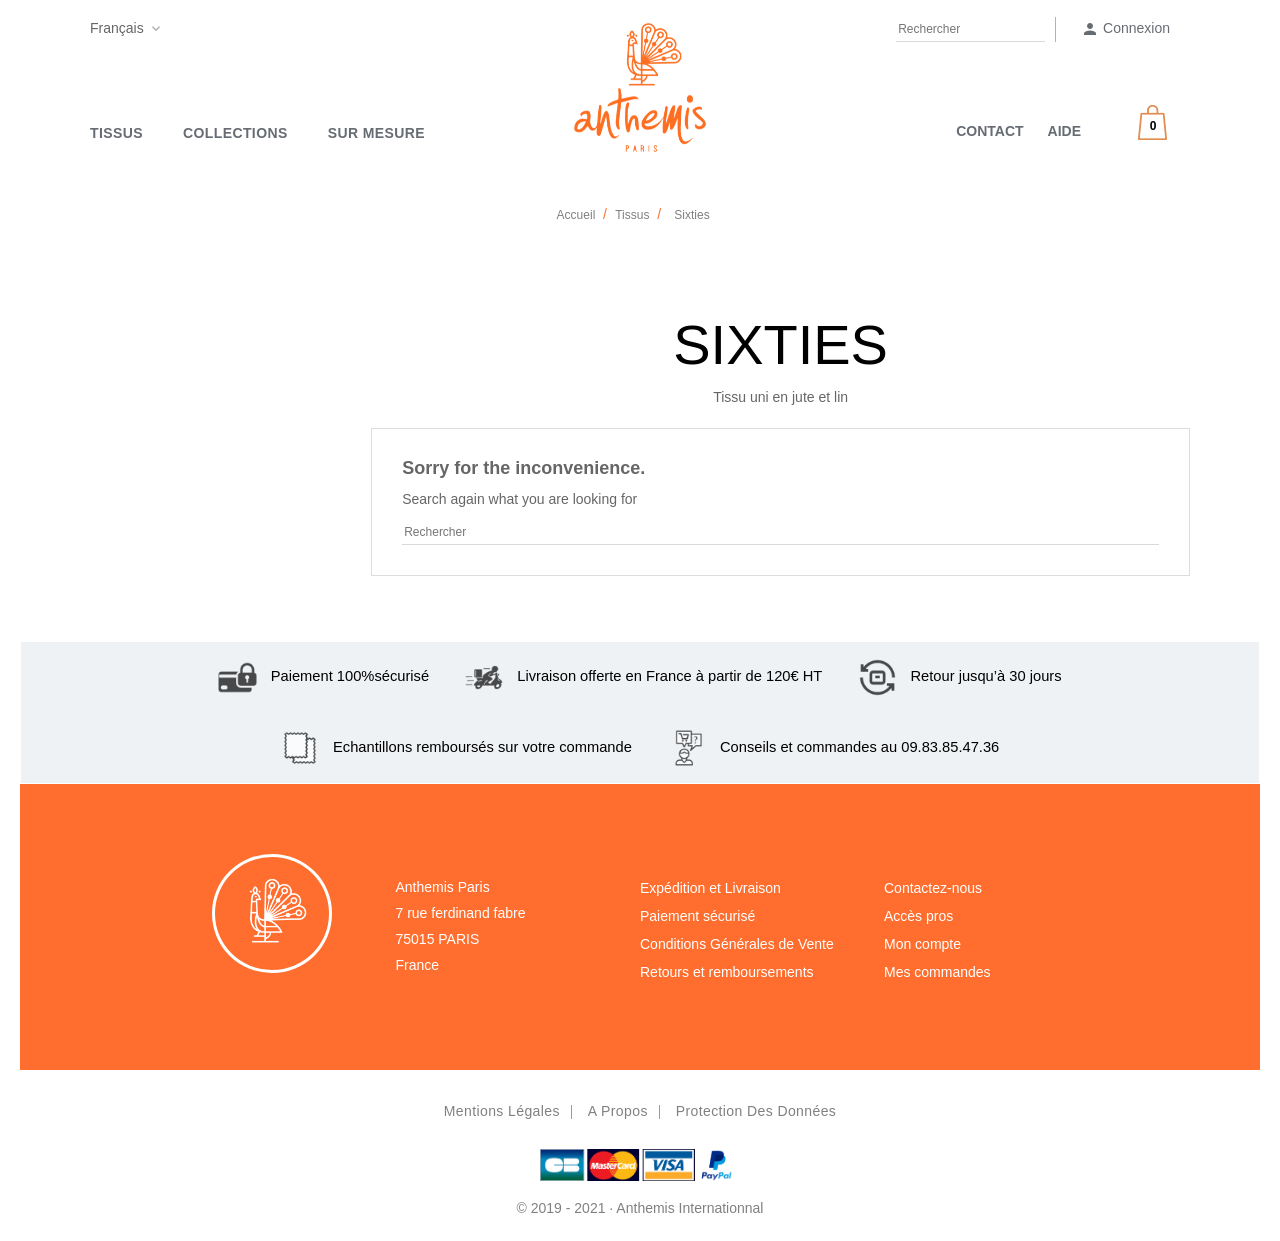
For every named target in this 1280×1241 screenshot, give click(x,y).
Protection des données (756, 1111)
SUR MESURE (376, 133)
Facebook (179, 32)
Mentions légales (502, 1111)
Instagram (256, 32)
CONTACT (989, 131)
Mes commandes (937, 972)
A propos (618, 1111)
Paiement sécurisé (697, 916)
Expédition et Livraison (710, 888)
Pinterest (217, 32)
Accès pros (918, 916)
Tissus (116, 133)
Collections (235, 133)
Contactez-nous (933, 888)
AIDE (1064, 131)
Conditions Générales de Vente (737, 944)
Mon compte (922, 944)
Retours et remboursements (727, 972)
